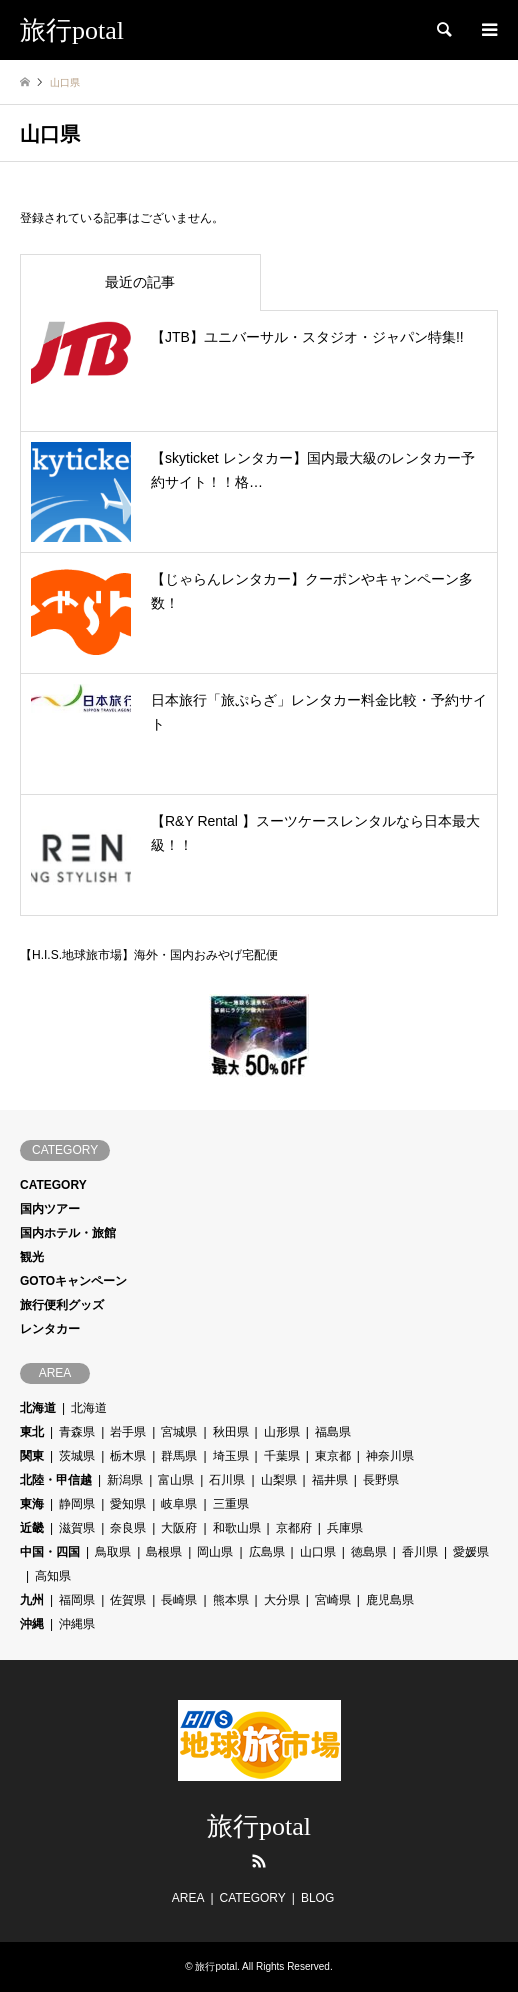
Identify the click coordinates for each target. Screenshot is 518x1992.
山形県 (282, 1432)
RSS (259, 1861)
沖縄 (32, 1624)
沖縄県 (77, 1624)
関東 (32, 1456)
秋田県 (231, 1432)
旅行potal (259, 1826)
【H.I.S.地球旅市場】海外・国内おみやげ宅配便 (149, 953)
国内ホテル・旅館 (68, 1233)
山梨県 (279, 1480)
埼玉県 (231, 1456)
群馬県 (179, 1456)
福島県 (333, 1432)
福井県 (330, 1480)
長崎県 (179, 1600)
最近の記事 (140, 282)
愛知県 (128, 1504)
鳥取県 (113, 1552)
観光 (32, 1257)
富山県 (176, 1480)
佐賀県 (128, 1600)
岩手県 (128, 1432)
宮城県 (179, 1432)
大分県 (282, 1600)
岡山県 (215, 1552)
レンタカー (50, 1329)
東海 (32, 1504)
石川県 (227, 1480)
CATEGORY (53, 1185)
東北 (32, 1432)
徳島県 (369, 1552)
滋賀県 (77, 1528)
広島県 (267, 1552)
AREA (188, 1898)
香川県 (420, 1552)
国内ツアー (50, 1209)
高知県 (53, 1576)
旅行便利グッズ (62, 1305)
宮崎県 (333, 1600)
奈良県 (128, 1528)
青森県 (77, 1432)
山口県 (318, 1552)
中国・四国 (50, 1552)
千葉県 (282, 1456)
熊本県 (231, 1600)
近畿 (32, 1528)
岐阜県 (179, 1504)
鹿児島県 (390, 1600)
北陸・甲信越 (56, 1480)
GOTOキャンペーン (73, 1281)
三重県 (231, 1504)
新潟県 (125, 1480)
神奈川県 (390, 1456)
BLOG (317, 1898)
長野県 (381, 1480)
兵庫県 (345, 1528)
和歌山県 (237, 1528)
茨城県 (77, 1456)
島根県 (164, 1552)
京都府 (294, 1528)
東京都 (333, 1456)
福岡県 (77, 1600)
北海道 (38, 1408)
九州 (32, 1600)
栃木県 (128, 1456)
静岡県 (77, 1504)
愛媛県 (471, 1552)
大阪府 (179, 1528)
